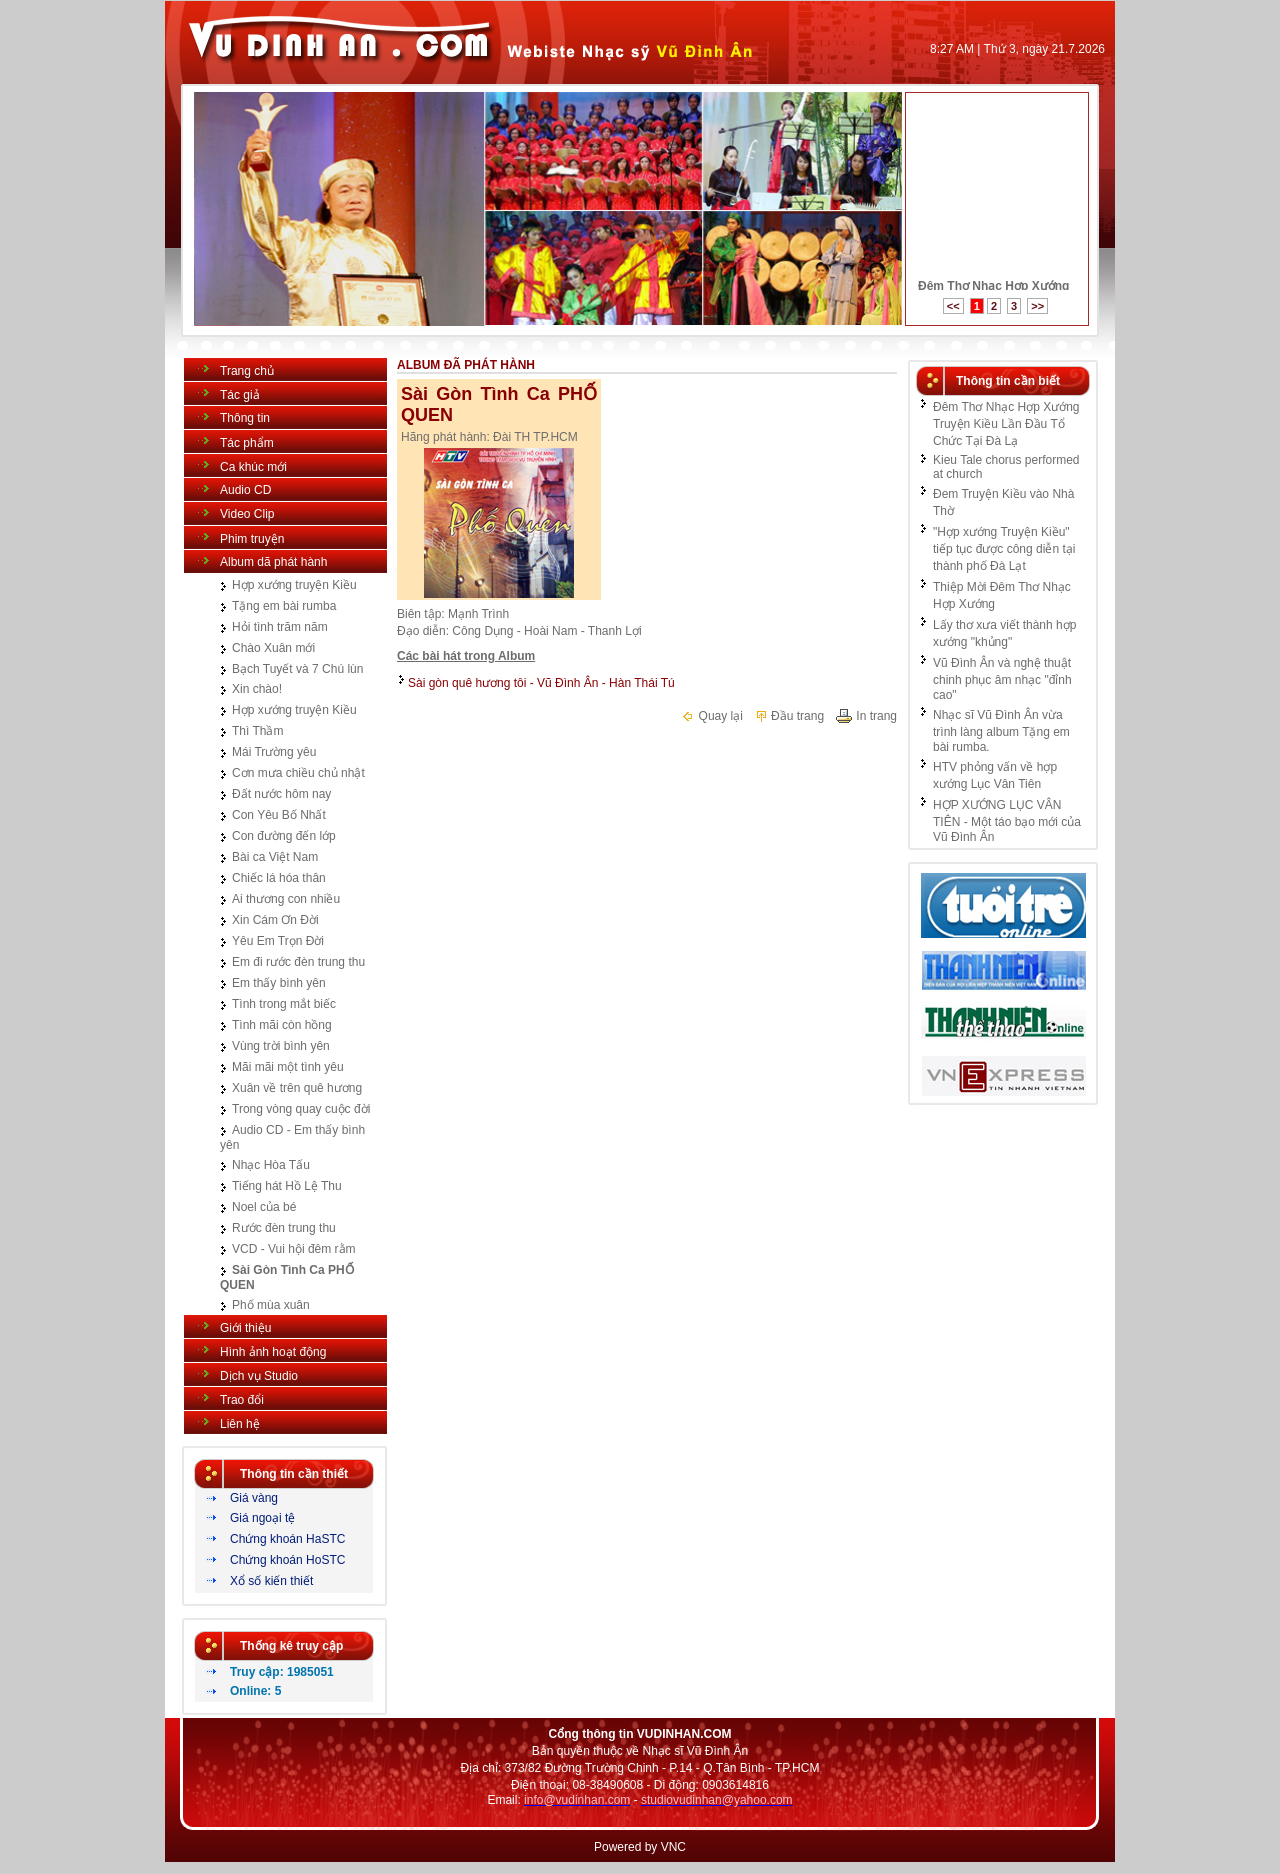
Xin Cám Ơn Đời (275, 920)
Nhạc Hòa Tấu (271, 1165)
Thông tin (245, 418)
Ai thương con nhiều (286, 899)
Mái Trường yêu (274, 752)
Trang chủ (247, 371)
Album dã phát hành (273, 562)
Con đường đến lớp (284, 836)
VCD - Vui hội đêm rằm (294, 1249)
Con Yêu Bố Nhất (279, 815)
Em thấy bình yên (279, 983)
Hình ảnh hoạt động (273, 1352)
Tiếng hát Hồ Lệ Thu (287, 1186)
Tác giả (240, 395)
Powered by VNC (640, 1847)
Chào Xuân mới (273, 648)
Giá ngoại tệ (262, 1518)
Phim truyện (252, 539)
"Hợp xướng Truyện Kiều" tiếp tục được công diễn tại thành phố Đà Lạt (1004, 549)
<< (953, 306)
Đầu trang (789, 716)
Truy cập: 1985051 (282, 1672)
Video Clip (247, 514)
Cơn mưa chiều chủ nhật (298, 773)
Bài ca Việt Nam (275, 857)
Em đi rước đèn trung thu (298, 962)
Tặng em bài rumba (284, 606)
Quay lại (712, 716)
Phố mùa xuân (271, 1305)
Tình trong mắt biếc (284, 1004)
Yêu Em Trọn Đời (278, 941)
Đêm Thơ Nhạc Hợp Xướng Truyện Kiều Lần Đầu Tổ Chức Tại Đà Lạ (1006, 424)
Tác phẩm (247, 443)
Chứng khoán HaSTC (287, 1539)
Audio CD (245, 490)
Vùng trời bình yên (281, 1046)
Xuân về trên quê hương (297, 1088)
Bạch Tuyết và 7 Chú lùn (297, 669)
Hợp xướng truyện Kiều (294, 585)
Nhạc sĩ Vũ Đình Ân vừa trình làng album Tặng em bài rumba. (1001, 731)
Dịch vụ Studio (259, 1376)
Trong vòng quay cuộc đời (301, 1109)
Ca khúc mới (253, 467)
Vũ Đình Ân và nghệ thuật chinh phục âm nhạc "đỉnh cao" (1002, 679)
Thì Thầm (257, 731)
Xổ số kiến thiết (271, 1581)
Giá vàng (254, 1498)
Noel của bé (264, 1207)
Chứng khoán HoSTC (287, 1560)
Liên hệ (240, 1424)
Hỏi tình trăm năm (280, 627)
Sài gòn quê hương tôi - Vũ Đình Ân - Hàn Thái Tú (541, 683)
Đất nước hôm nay (281, 794)
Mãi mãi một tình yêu (288, 1067)
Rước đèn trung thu (284, 1228)
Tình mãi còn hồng (282, 1025)
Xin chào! (257, 689)
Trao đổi (242, 1400)
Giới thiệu (245, 1328)
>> (1037, 306)
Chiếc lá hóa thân (279, 878)
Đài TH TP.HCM (535, 437)
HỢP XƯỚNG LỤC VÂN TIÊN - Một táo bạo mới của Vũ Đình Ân (1007, 821)
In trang (866, 716)
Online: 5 (255, 1691)
